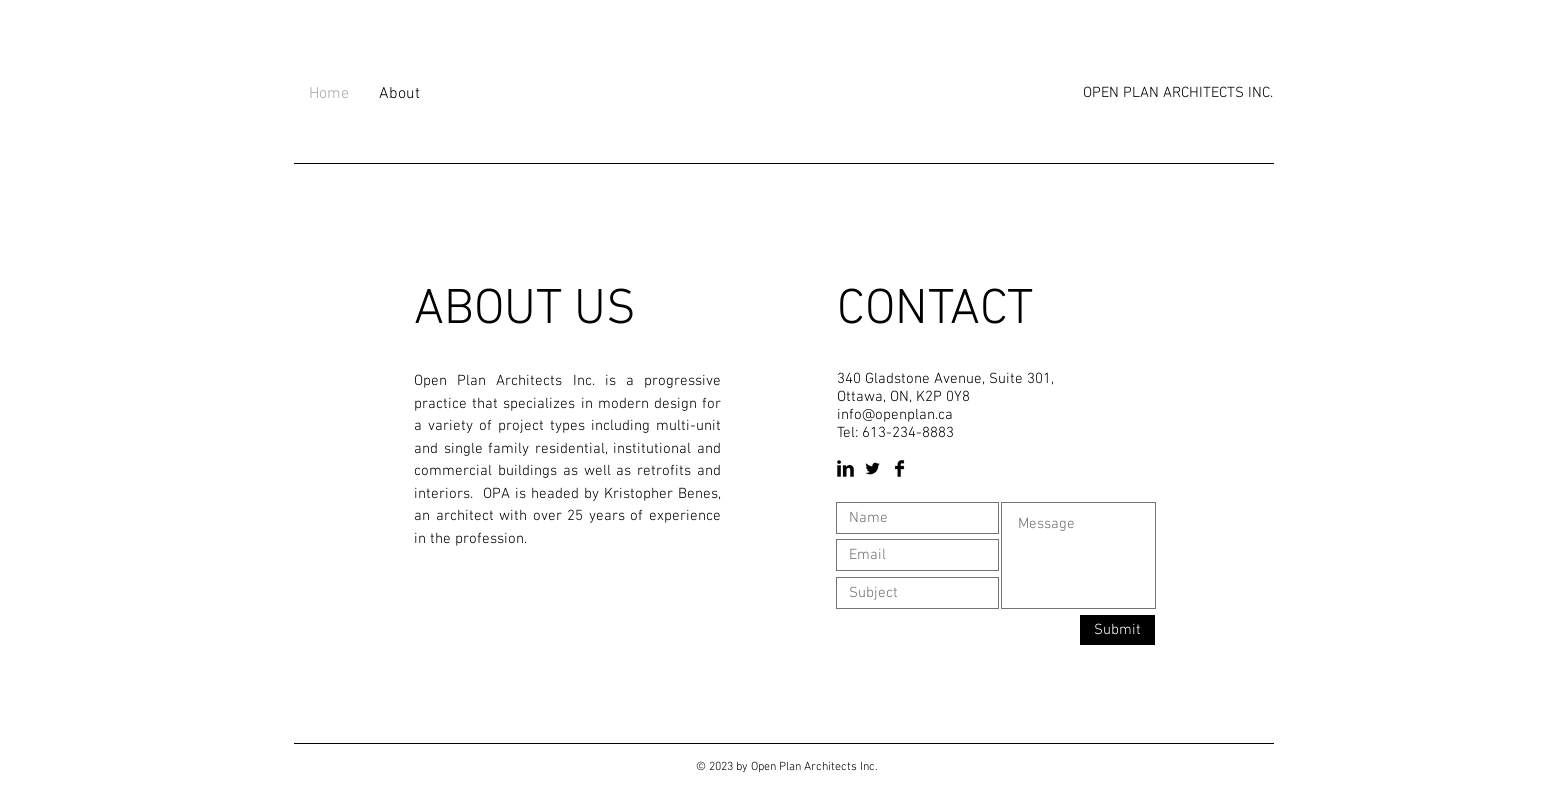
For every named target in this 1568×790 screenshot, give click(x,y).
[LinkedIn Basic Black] (845, 468)
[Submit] (1117, 630)
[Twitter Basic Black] (872, 468)
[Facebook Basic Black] (899, 468)
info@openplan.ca (895, 415)
